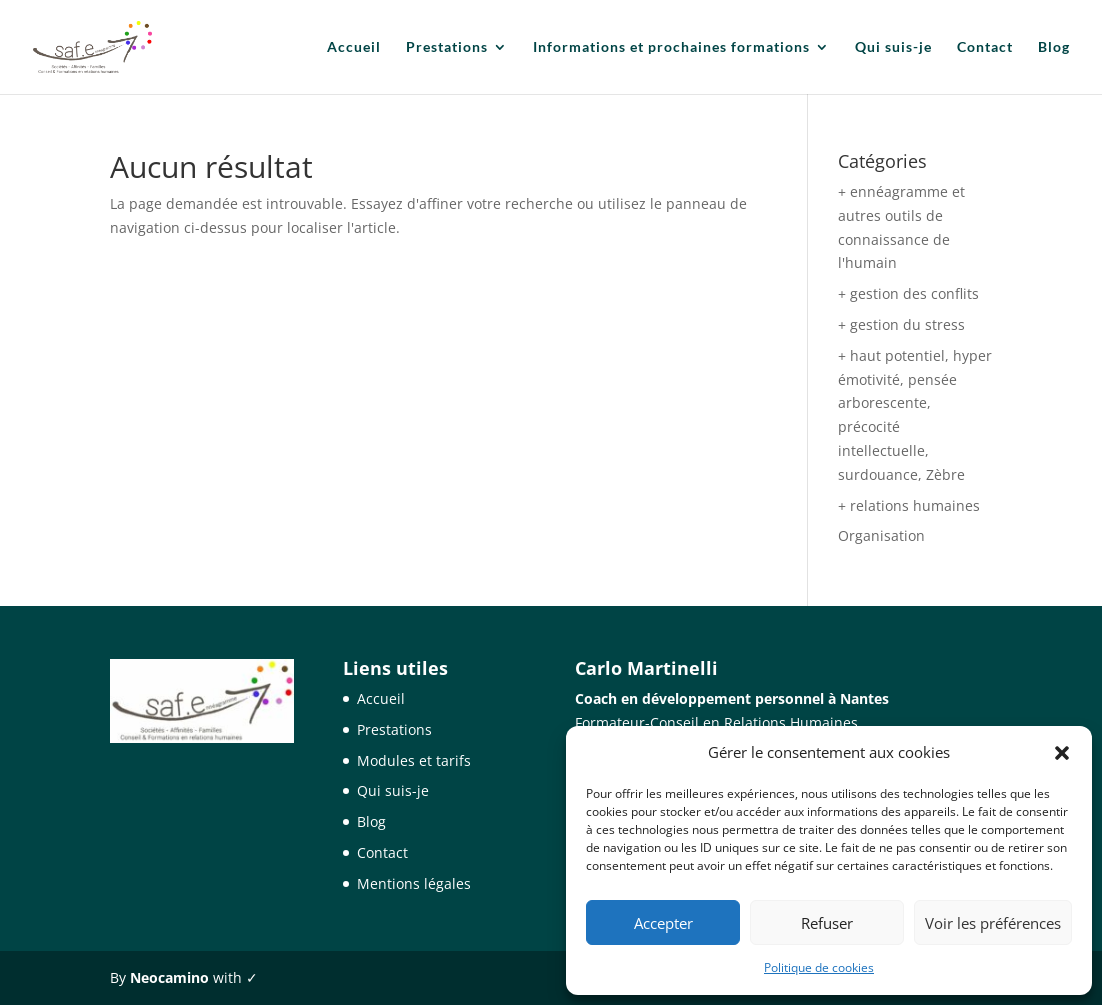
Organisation (881, 535)
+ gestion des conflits (908, 293)
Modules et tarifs (414, 760)
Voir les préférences (993, 923)
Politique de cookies (819, 967)
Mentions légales (414, 883)
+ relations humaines (909, 505)
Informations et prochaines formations (671, 47)
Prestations (447, 47)
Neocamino (169, 977)
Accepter (663, 923)
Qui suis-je (893, 47)
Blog (1054, 47)
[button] (1062, 753)
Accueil (354, 47)
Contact (985, 47)
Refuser (827, 923)
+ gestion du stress (901, 324)
